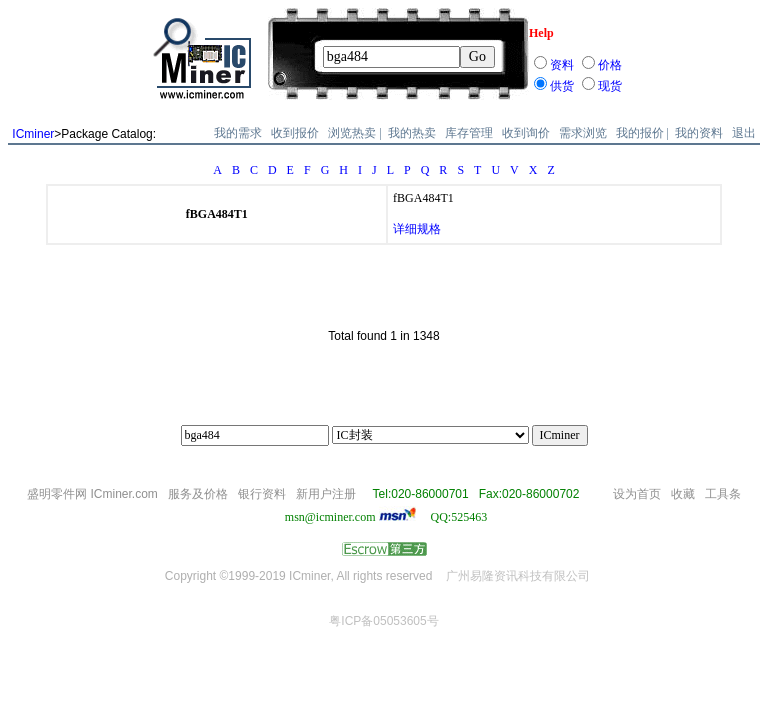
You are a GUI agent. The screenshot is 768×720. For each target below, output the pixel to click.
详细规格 (417, 229)
